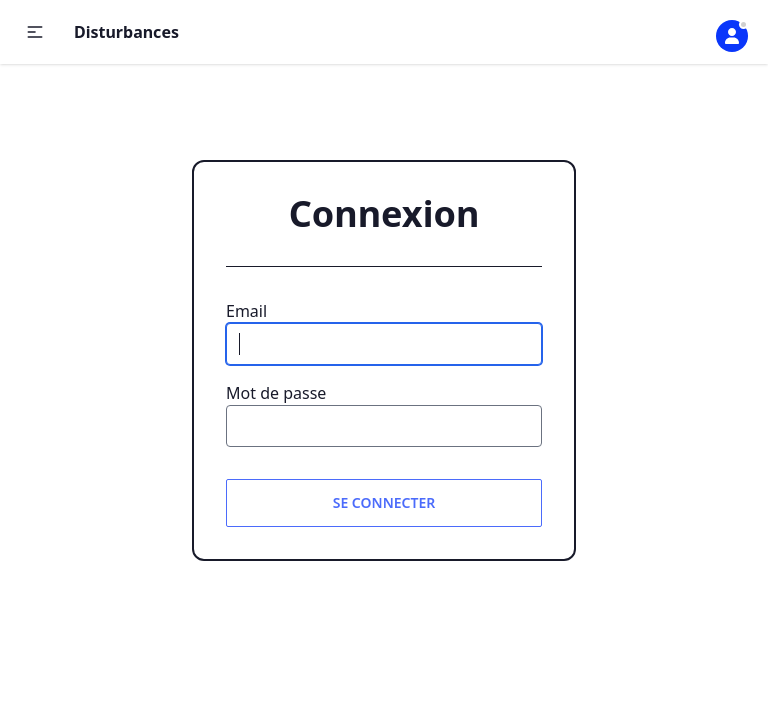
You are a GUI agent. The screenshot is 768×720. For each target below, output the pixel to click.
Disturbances (126, 32)
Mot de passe (276, 393)
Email (246, 311)
